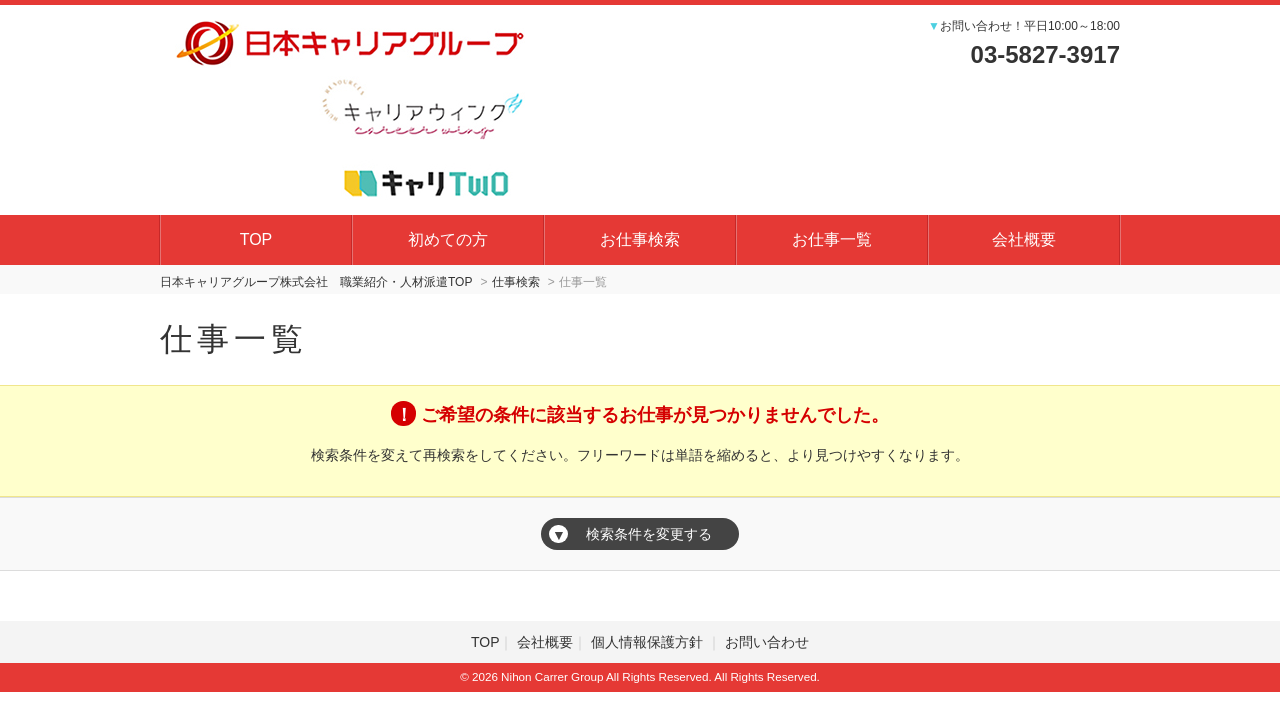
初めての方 (448, 239)
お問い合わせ (767, 642)
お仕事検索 (640, 239)
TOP (256, 239)
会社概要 (1024, 239)
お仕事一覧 (832, 239)
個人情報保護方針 (649, 642)
